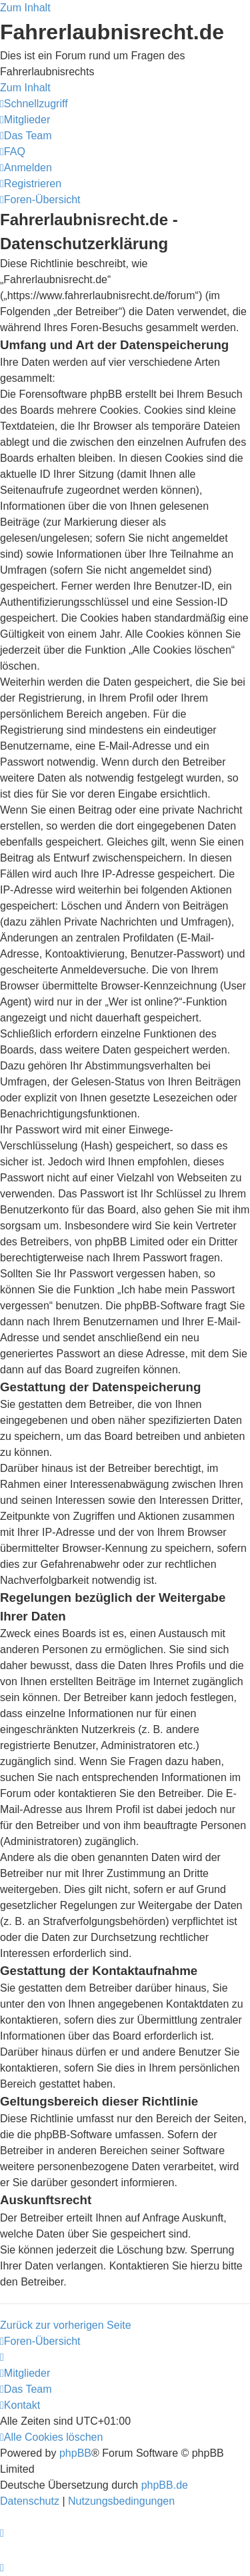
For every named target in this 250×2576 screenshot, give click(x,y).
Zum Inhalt (25, 7)
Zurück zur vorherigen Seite (65, 2325)
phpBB (75, 2453)
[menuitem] (25, 119)
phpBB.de (164, 2485)
